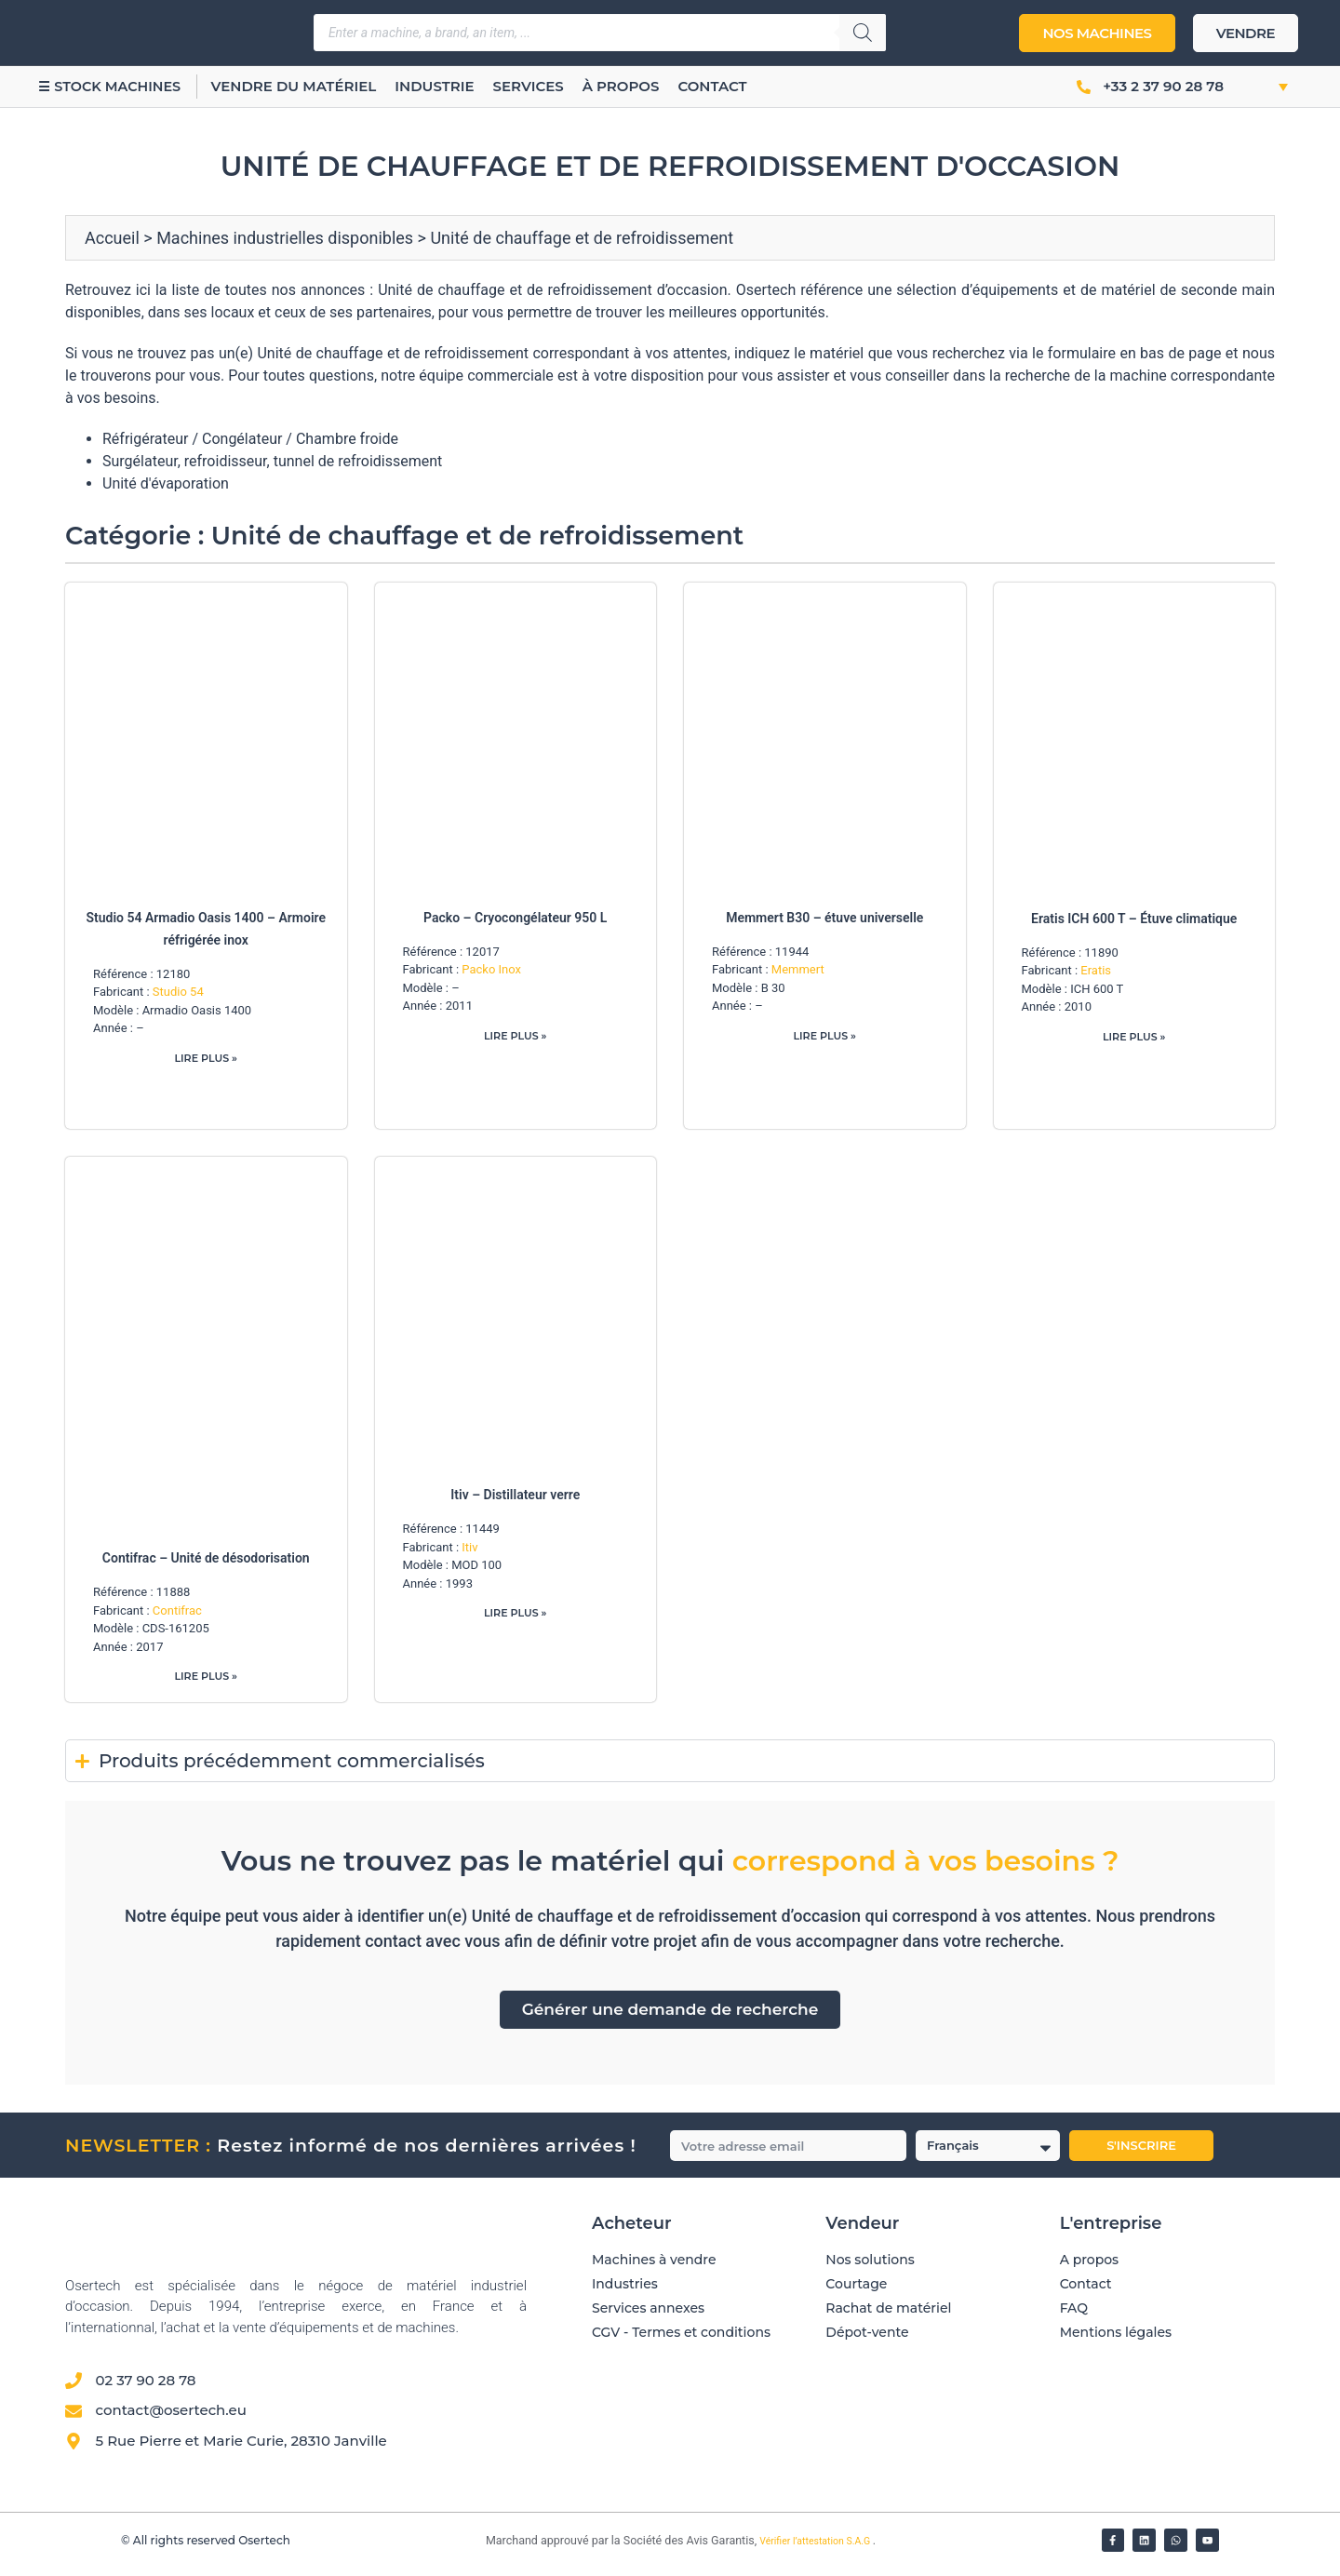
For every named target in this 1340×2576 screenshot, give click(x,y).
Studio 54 (178, 992)
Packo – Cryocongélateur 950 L (515, 917)
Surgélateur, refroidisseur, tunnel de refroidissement (272, 461)
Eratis (1095, 970)
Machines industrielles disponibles (284, 238)
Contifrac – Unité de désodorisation (206, 1560)
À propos (643, 86)
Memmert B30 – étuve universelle (824, 917)
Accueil (112, 238)
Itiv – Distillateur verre (515, 1497)
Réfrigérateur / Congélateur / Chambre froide (250, 439)
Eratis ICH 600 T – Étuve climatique (1134, 918)
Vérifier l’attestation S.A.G (816, 2549)
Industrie (456, 86)
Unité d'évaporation (165, 483)
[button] (1263, 87)
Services (551, 86)
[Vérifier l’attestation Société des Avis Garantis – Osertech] (475, 2550)
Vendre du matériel (316, 86)
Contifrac (177, 1613)
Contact (734, 86)
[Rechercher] (862, 32)
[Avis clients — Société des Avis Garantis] (896, 2432)
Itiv (469, 1550)
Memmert (797, 969)
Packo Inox (491, 969)
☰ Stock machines (120, 86)
